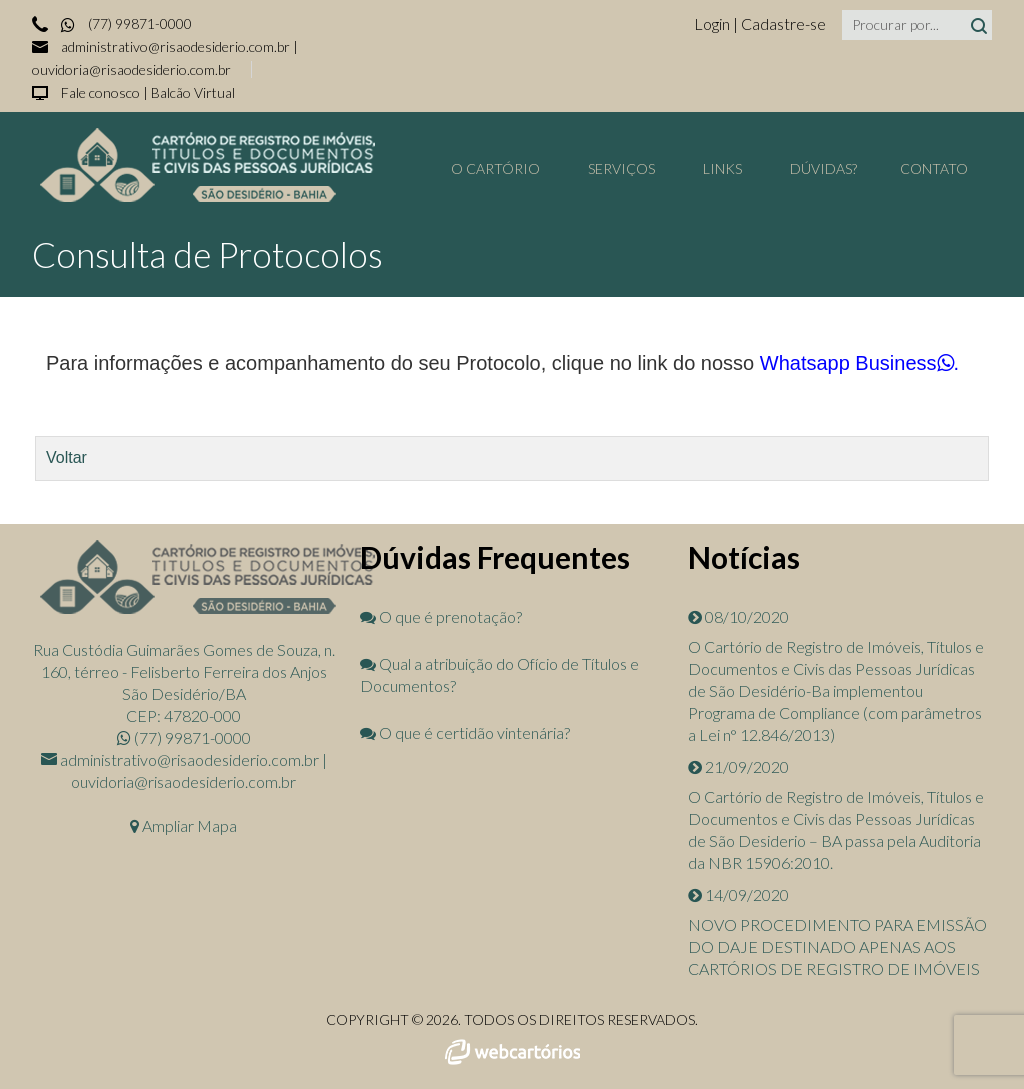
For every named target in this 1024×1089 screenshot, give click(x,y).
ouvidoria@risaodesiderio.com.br (131, 69)
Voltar (66, 457)
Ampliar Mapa (183, 825)
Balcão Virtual (193, 92)
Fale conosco (100, 92)
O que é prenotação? (441, 616)
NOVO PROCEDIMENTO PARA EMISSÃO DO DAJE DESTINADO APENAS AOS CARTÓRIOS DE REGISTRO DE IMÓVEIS (837, 946)
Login (713, 23)
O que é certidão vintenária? (465, 732)
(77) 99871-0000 (125, 23)
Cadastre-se (783, 23)
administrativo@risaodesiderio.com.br (175, 46)
